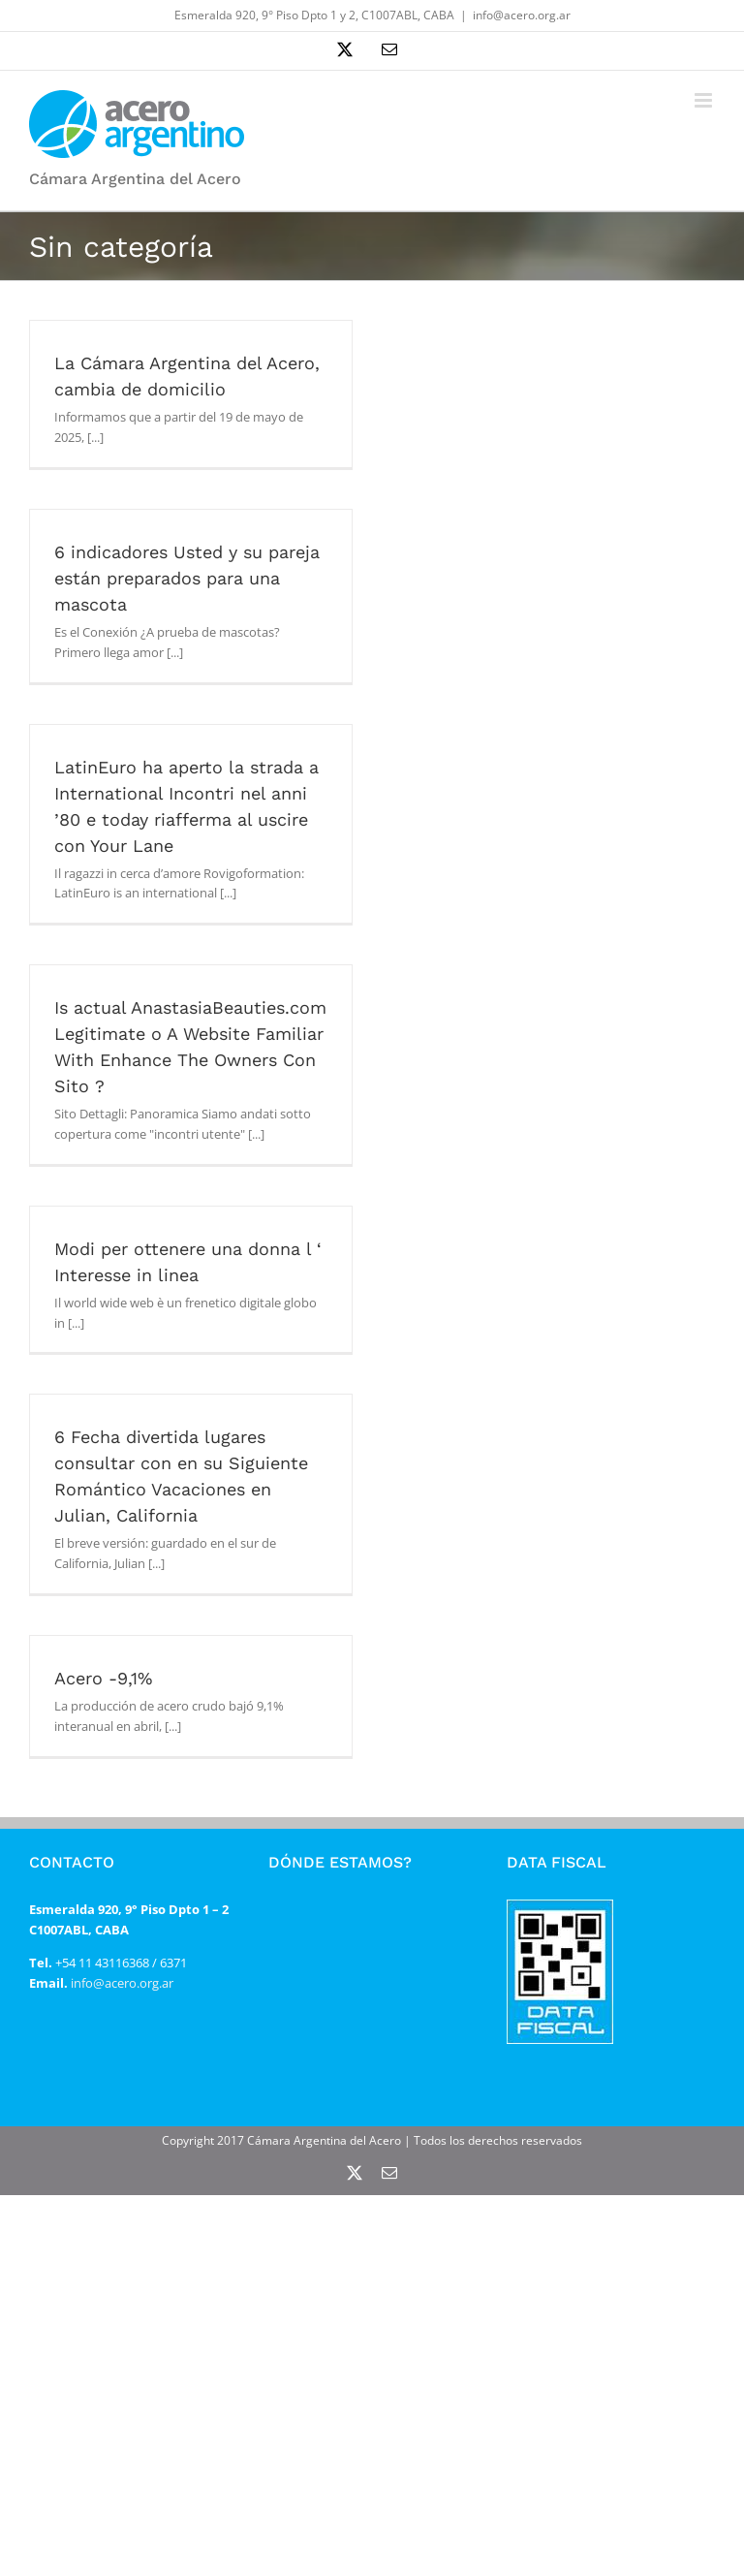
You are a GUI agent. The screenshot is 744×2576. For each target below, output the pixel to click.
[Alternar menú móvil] (705, 100)
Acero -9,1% (103, 1678)
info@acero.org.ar (522, 15)
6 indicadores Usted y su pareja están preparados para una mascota (187, 578)
